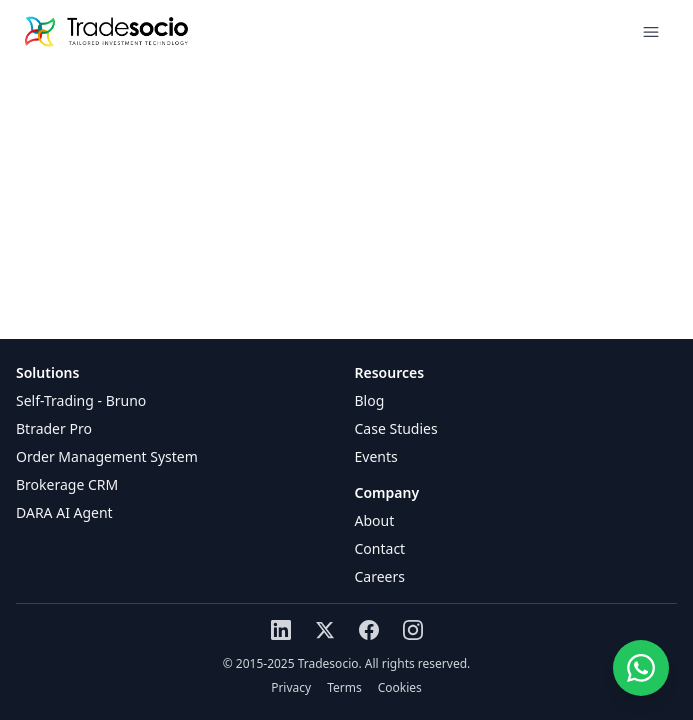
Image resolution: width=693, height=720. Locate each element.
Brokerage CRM (67, 484)
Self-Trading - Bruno (81, 400)
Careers (380, 576)
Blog (370, 400)
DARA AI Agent (64, 512)
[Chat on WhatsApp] (641, 668)
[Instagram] (413, 630)
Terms (344, 688)
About (375, 520)
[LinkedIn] (281, 630)
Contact (380, 548)
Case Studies (396, 428)
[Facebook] (369, 630)
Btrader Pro (54, 428)
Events (376, 456)
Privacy (291, 688)
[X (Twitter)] (325, 630)
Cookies (400, 688)
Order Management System (107, 456)
